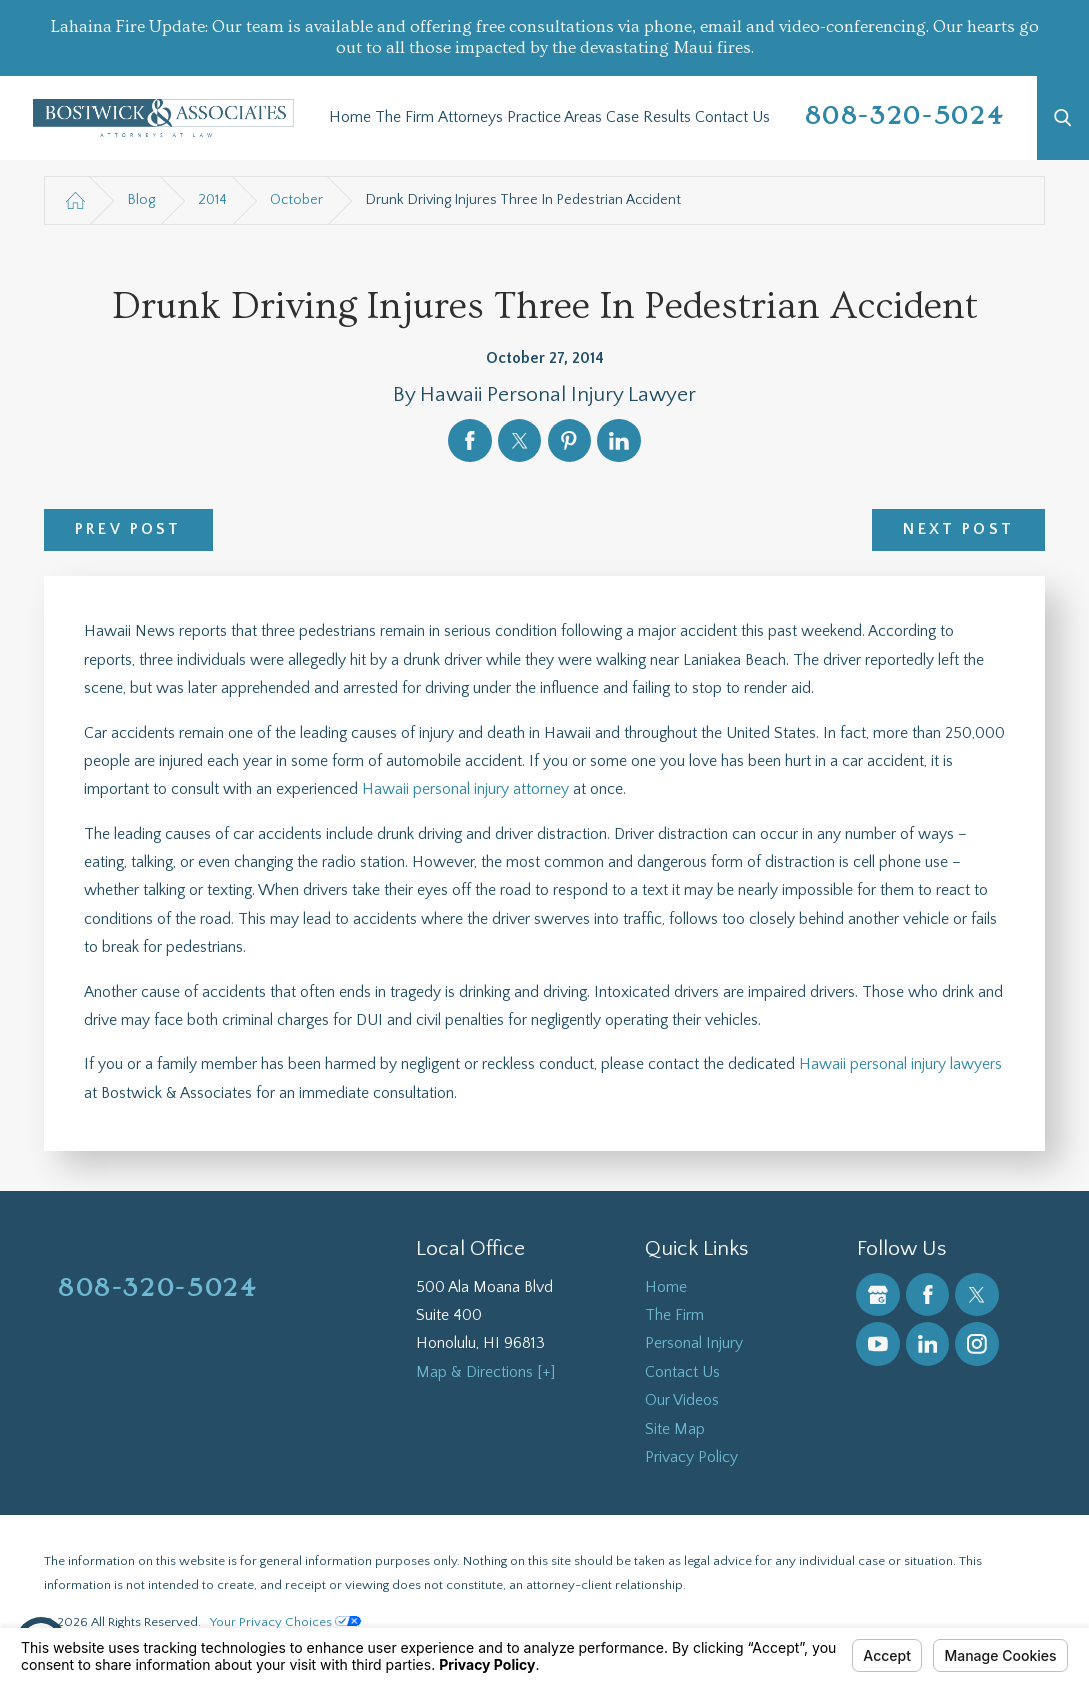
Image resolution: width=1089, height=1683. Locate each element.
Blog (141, 200)
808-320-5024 (905, 116)
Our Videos (682, 1400)
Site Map (675, 1429)
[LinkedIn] (927, 1343)
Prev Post (128, 529)
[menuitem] (350, 117)
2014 (212, 200)
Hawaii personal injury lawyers (900, 1064)
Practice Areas (554, 117)
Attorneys (470, 117)
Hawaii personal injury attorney (465, 789)
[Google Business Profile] (877, 1294)
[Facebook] (927, 1294)
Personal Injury (694, 1343)
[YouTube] (877, 1343)
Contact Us (732, 117)
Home (350, 117)
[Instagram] (976, 1343)
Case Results (648, 117)
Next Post (958, 529)
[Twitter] (976, 1294)
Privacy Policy (691, 1457)
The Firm (404, 117)
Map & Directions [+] (485, 1372)
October (296, 200)
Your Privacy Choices (285, 1622)
